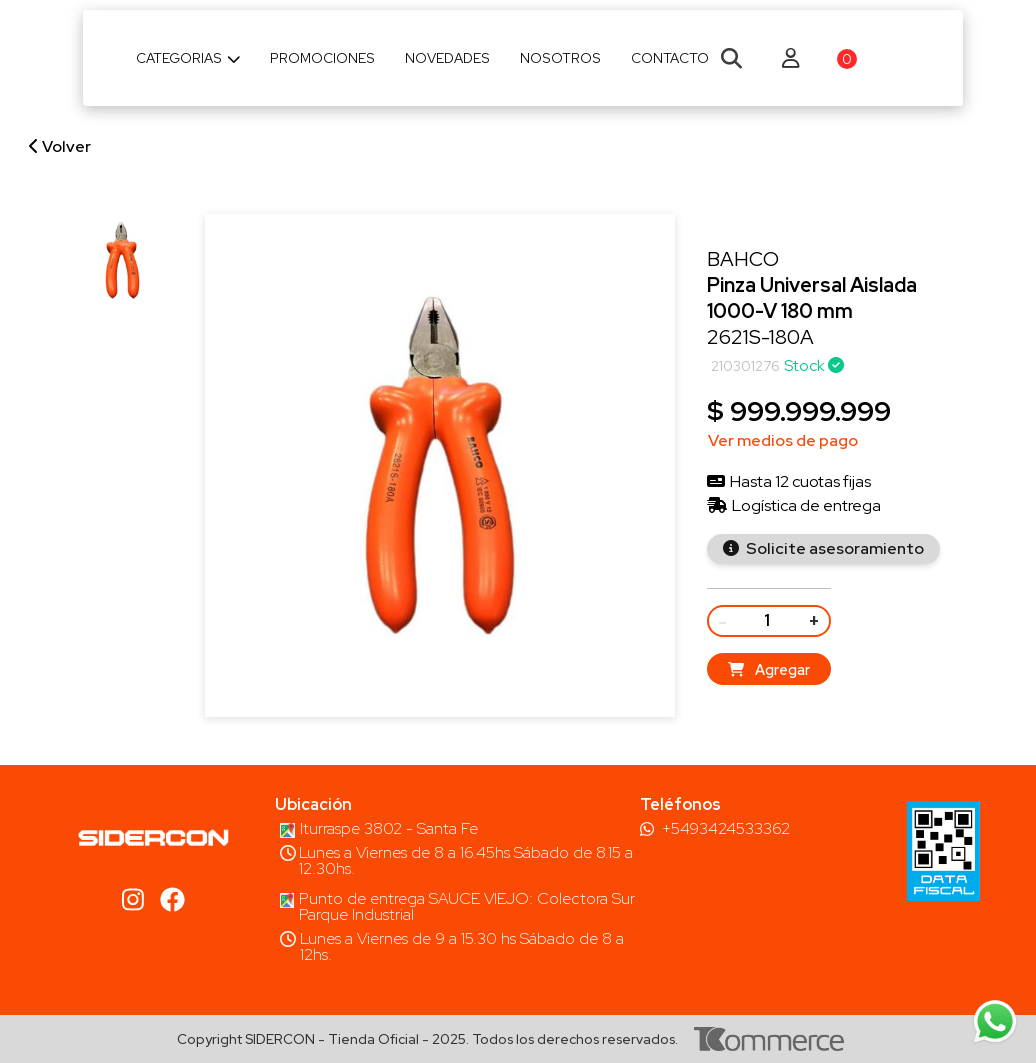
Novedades (447, 58)
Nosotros (560, 58)
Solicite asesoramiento (833, 548)
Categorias (188, 58)
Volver (60, 146)
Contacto (670, 58)
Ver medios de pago (783, 440)
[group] (122, 260)
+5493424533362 (726, 829)
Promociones (322, 58)
